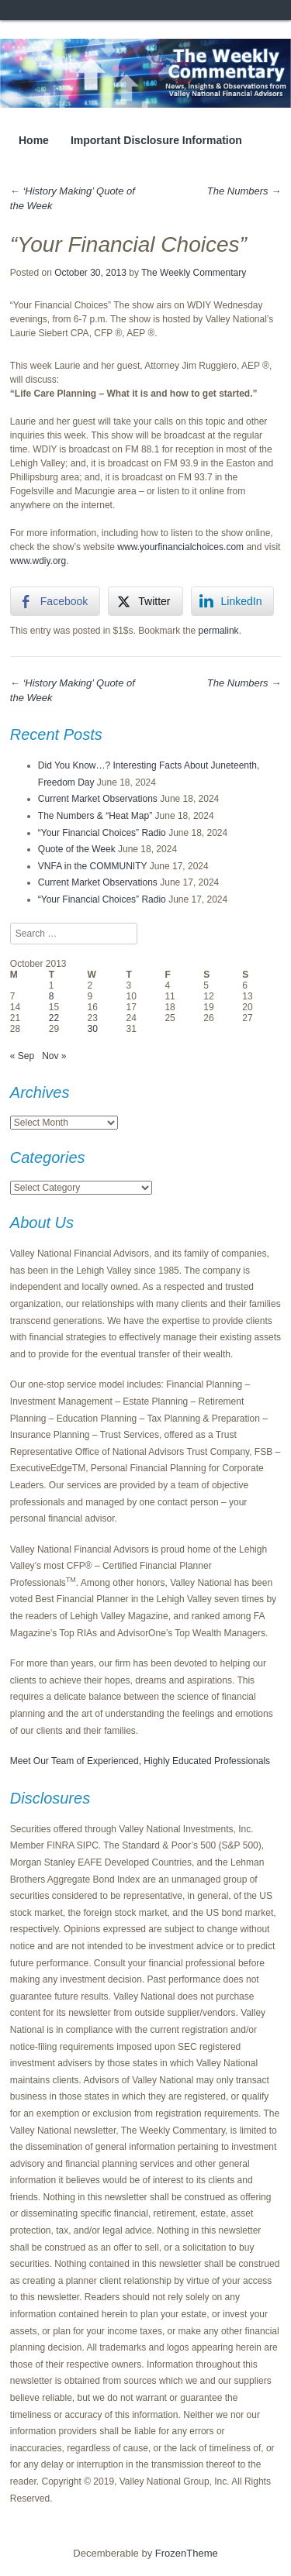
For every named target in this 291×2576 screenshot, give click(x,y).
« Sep (22, 1056)
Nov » (54, 1056)
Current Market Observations (98, 798)
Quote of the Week (77, 849)
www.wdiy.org (38, 560)
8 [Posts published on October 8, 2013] (51, 996)
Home (34, 140)
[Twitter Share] (145, 601)
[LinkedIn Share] (233, 601)
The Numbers (244, 191)
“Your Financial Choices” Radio (102, 832)
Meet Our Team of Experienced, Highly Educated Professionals (140, 1761)
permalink (219, 630)
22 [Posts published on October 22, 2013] (54, 1018)
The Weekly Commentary (193, 272)
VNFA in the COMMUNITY (92, 866)
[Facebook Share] (55, 601)
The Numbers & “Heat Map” (95, 815)
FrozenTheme (186, 2553)
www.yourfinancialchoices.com (180, 547)
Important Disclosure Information (156, 140)
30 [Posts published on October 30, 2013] (93, 1028)
